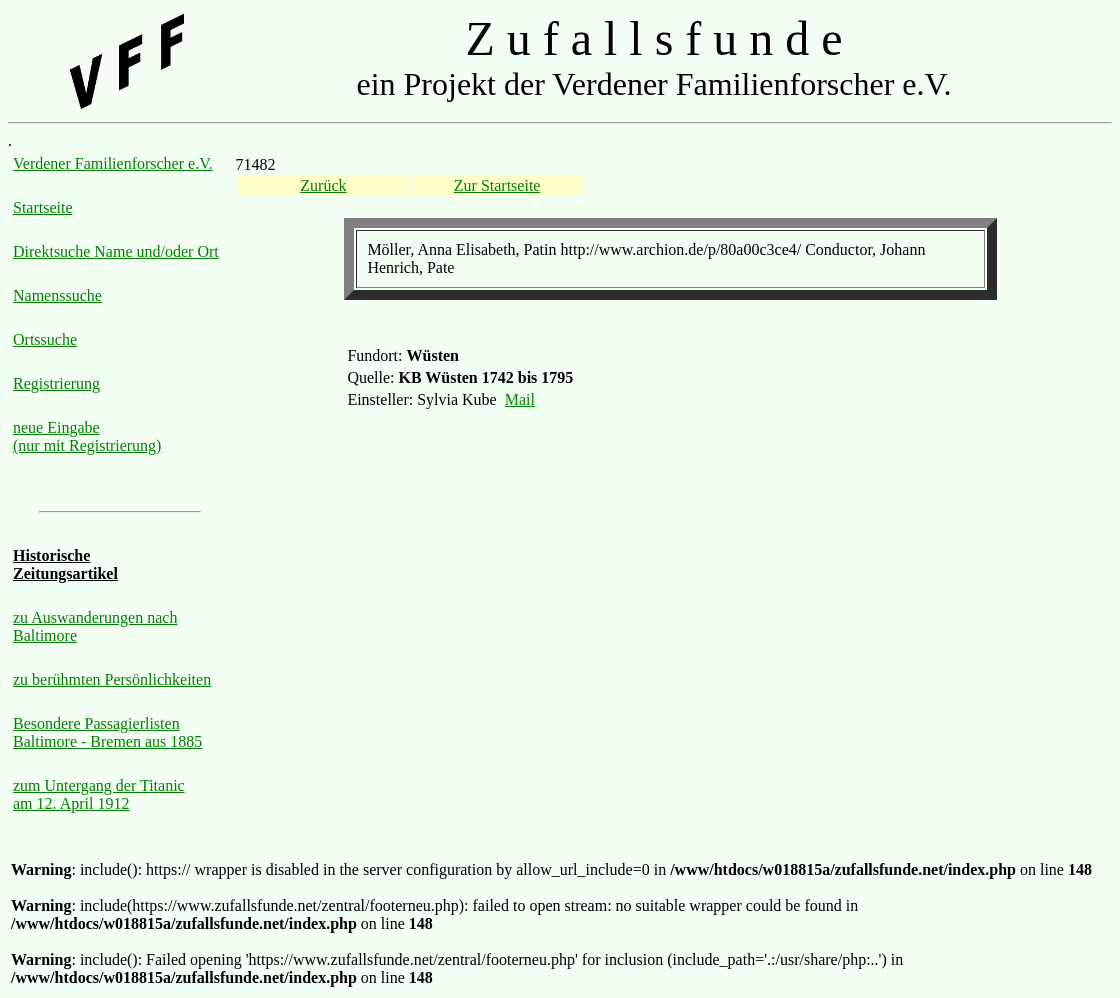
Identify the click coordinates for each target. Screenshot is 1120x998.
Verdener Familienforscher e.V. (113, 163)
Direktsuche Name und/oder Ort (116, 251)
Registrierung (56, 383)
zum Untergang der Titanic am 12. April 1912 (99, 794)
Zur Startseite (497, 185)
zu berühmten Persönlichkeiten (112, 679)
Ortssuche (45, 339)
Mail (520, 399)
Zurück (323, 185)
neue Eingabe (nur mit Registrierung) (87, 436)
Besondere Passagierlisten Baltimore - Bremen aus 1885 (107, 732)
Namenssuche (57, 295)
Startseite (43, 207)
